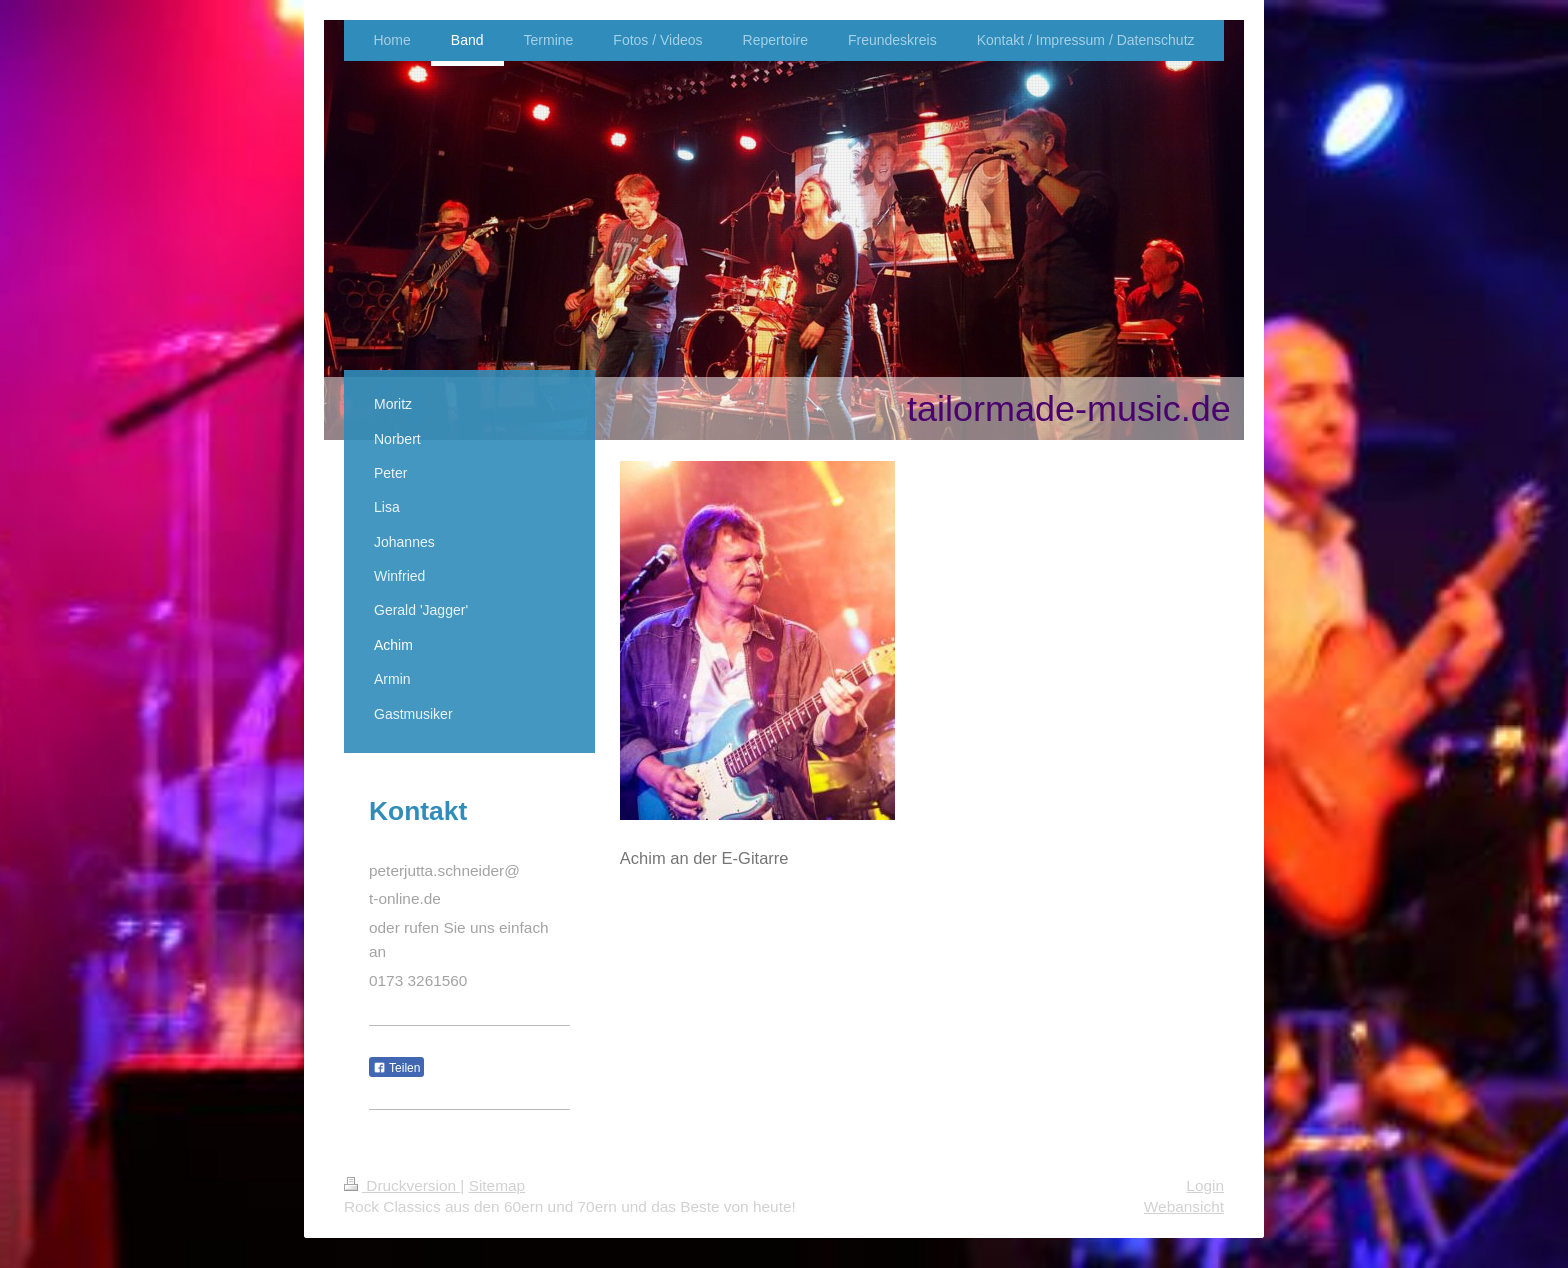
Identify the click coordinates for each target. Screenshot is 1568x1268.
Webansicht (1184, 1206)
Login (1205, 1185)
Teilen (396, 1068)
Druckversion (402, 1185)
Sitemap (497, 1185)
